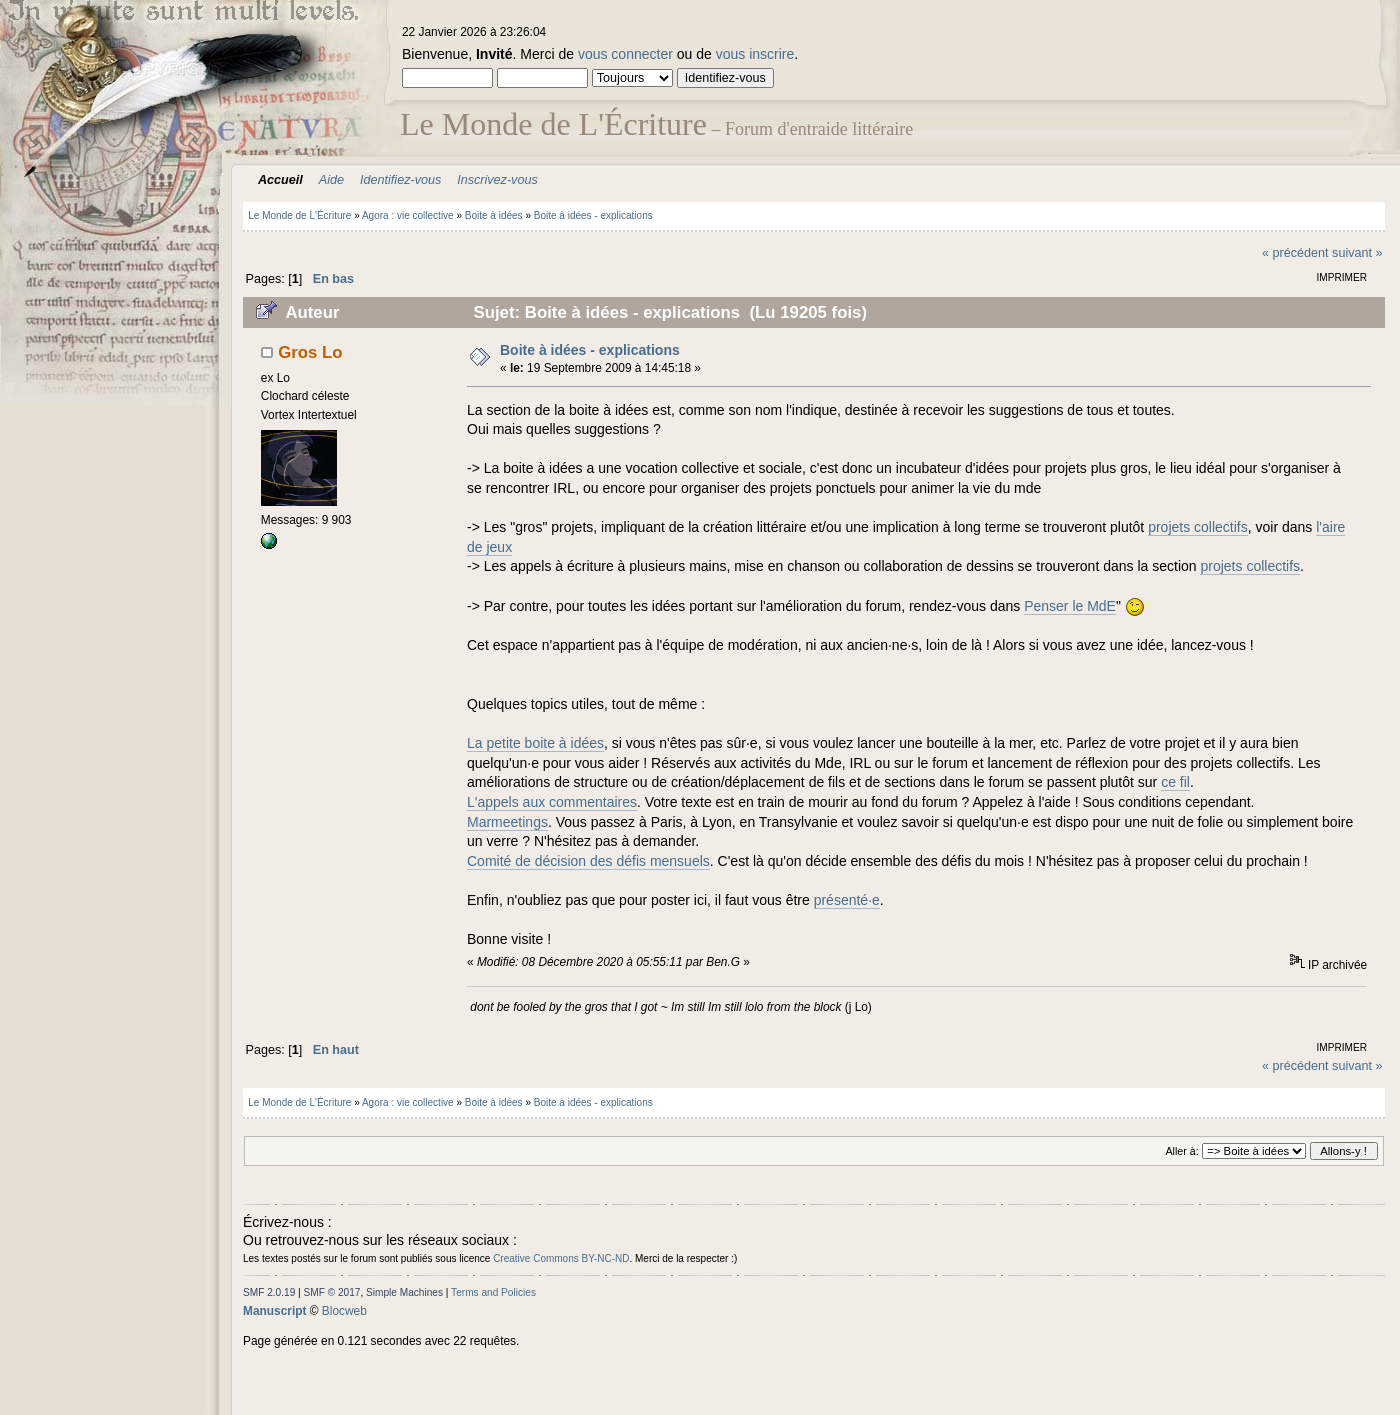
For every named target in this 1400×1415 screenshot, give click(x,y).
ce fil (1175, 782)
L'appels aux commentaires (552, 802)
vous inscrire (755, 54)
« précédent (1295, 253)
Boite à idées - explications (590, 350)
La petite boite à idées (535, 743)
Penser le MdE (1070, 606)
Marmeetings (507, 822)
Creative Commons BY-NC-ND (561, 1258)
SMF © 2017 (332, 1292)
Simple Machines (404, 1292)
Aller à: (1181, 1151)
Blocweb (344, 1311)
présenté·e (847, 900)
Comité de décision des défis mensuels (588, 861)
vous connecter (625, 54)
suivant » (1357, 253)
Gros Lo (310, 352)
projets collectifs (1198, 527)
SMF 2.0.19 (269, 1292)
